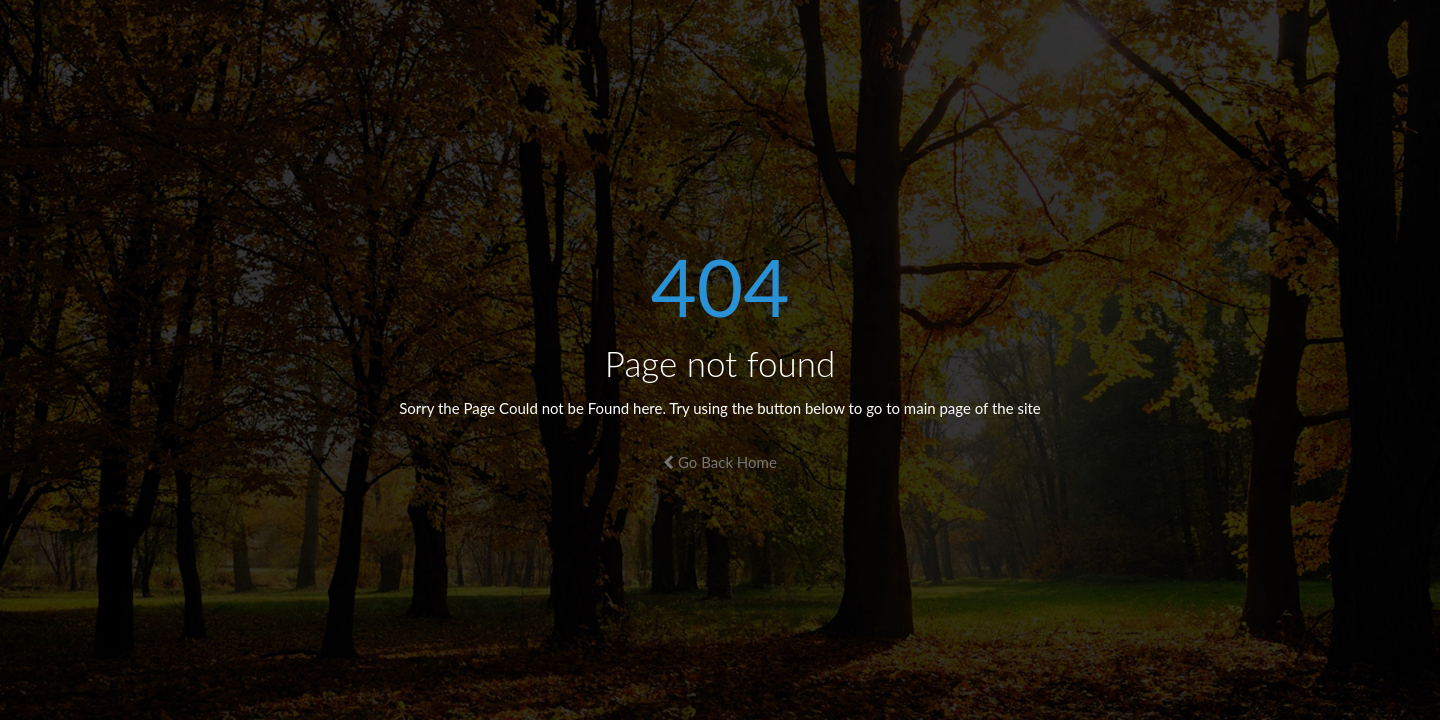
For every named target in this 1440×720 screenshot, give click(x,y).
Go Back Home (720, 462)
